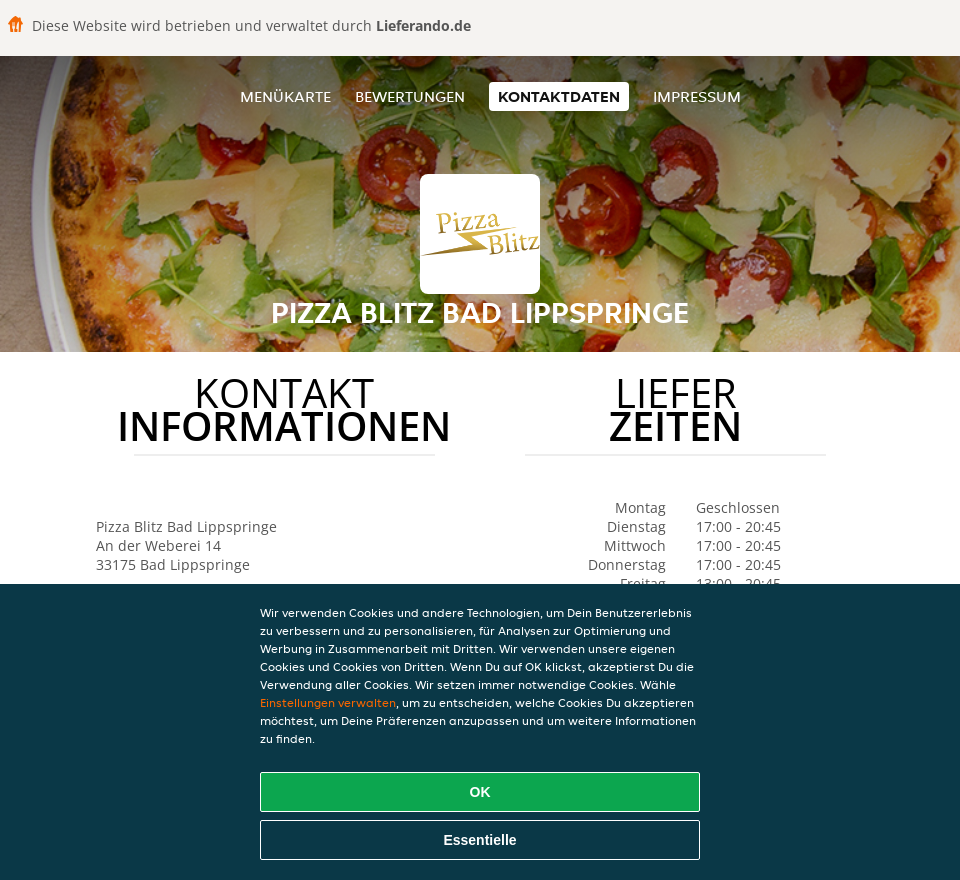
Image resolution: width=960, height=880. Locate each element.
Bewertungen (410, 96)
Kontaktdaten (559, 96)
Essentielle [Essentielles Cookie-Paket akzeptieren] (479, 840)
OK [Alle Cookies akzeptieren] (480, 792)
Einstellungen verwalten (328, 702)
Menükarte (285, 96)
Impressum (697, 96)
